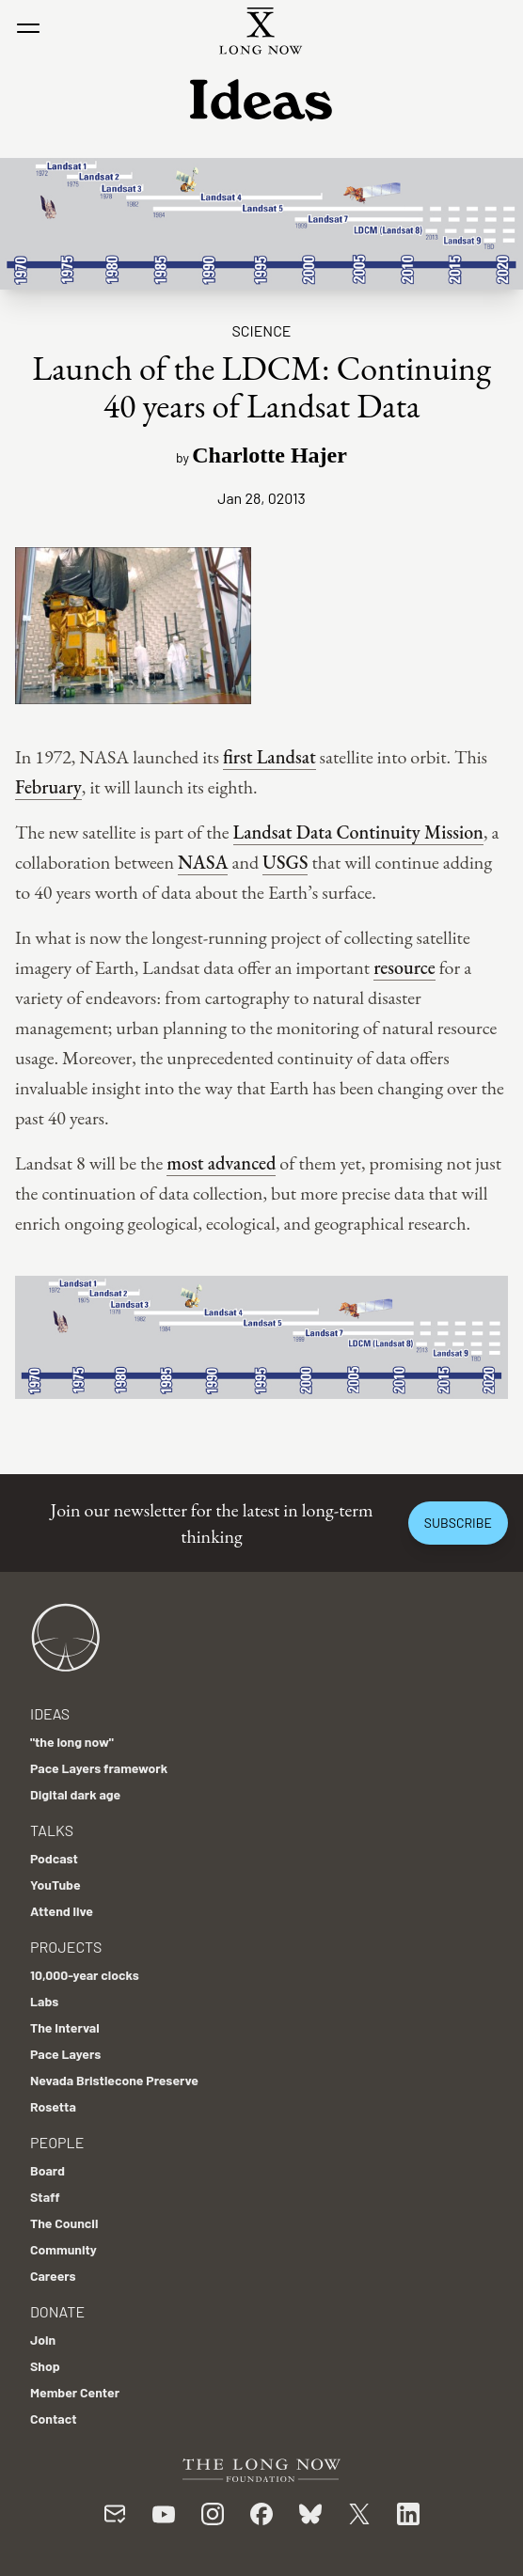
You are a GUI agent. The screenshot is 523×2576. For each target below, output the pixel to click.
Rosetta (53, 2106)
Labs (44, 2001)
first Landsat (269, 757)
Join (42, 2340)
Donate (57, 2311)
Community (63, 2249)
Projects (66, 1947)
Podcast (54, 1858)
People (57, 2142)
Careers (53, 2276)
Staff (45, 2197)
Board (47, 2170)
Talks (51, 1830)
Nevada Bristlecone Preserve (114, 2080)
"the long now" (72, 1742)
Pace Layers (65, 2054)
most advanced (221, 1163)
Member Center (74, 2392)
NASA (203, 862)
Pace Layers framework (98, 1768)
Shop (45, 2366)
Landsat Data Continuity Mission (358, 832)
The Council (64, 2223)
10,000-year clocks (84, 1975)
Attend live (61, 1911)
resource (404, 967)
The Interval (65, 2027)
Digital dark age (75, 1794)
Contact (53, 2419)
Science (261, 330)
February (48, 787)
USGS (285, 862)
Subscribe (458, 1523)
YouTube (55, 1885)
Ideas (50, 1713)
